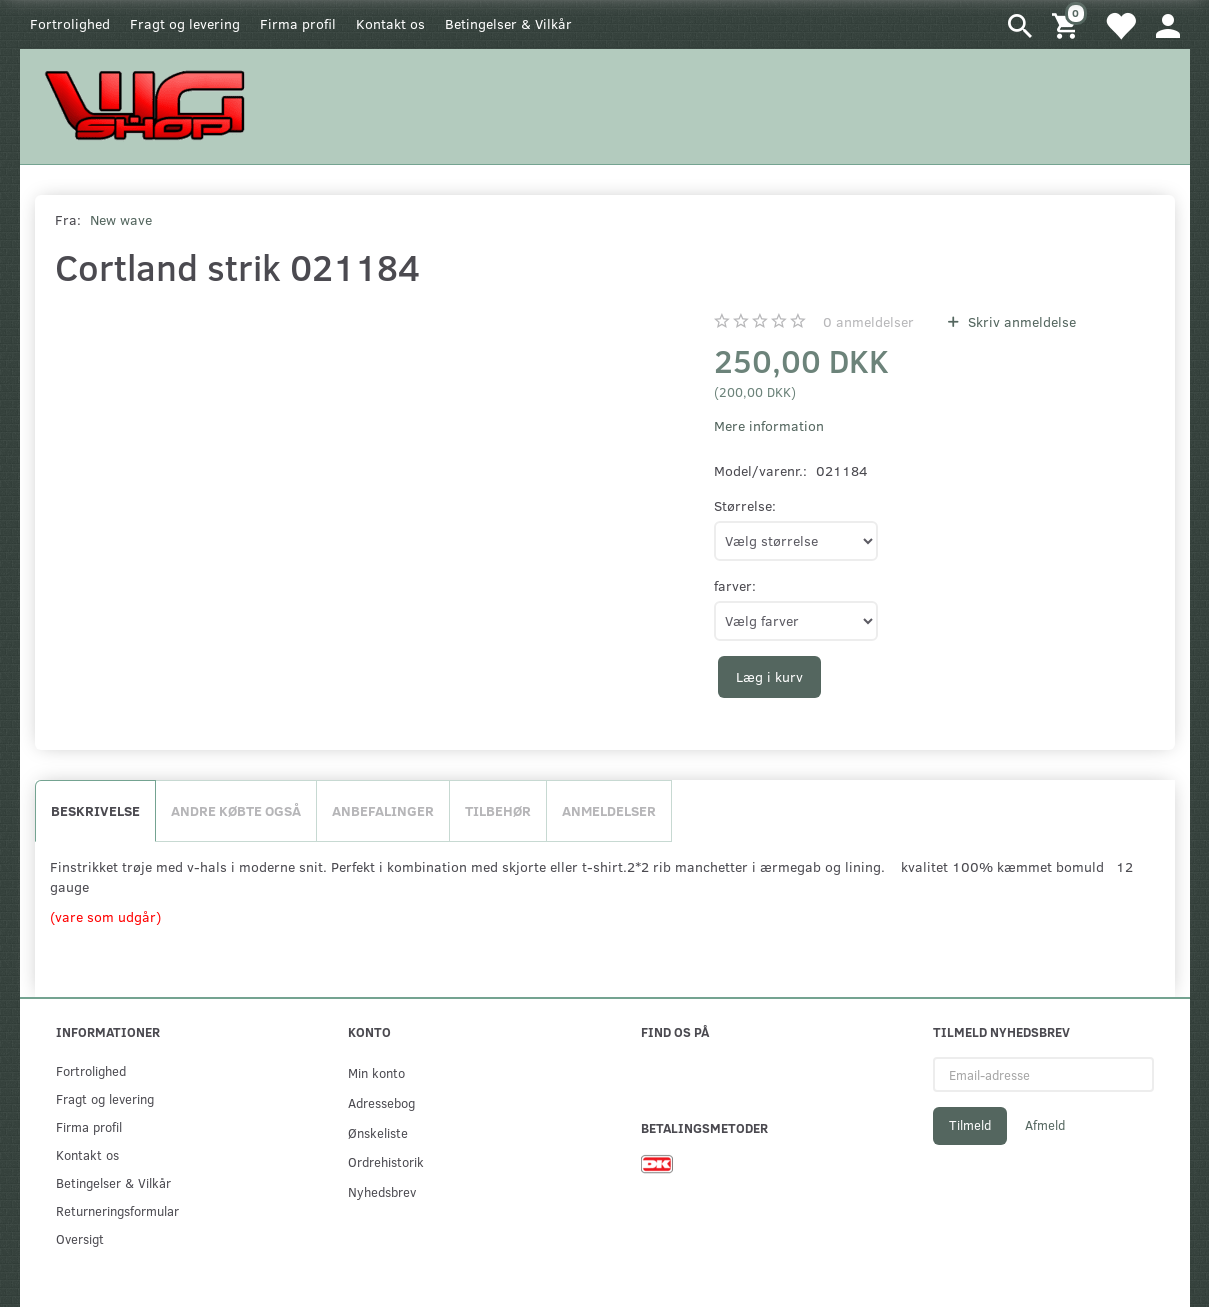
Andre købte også (236, 810)
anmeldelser (868, 321)
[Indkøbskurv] (1068, 24)
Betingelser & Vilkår (508, 23)
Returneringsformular (117, 1210)
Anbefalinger (383, 810)
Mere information (769, 425)
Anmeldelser (609, 810)
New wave (121, 219)
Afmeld (1045, 1125)
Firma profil (298, 23)
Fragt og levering (185, 23)
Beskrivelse (95, 810)
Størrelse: (745, 505)
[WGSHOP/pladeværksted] (150, 104)
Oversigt (80, 1238)
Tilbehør (498, 810)
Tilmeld (970, 1125)
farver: (735, 585)
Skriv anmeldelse (1020, 321)
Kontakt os (390, 23)
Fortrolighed (70, 23)
